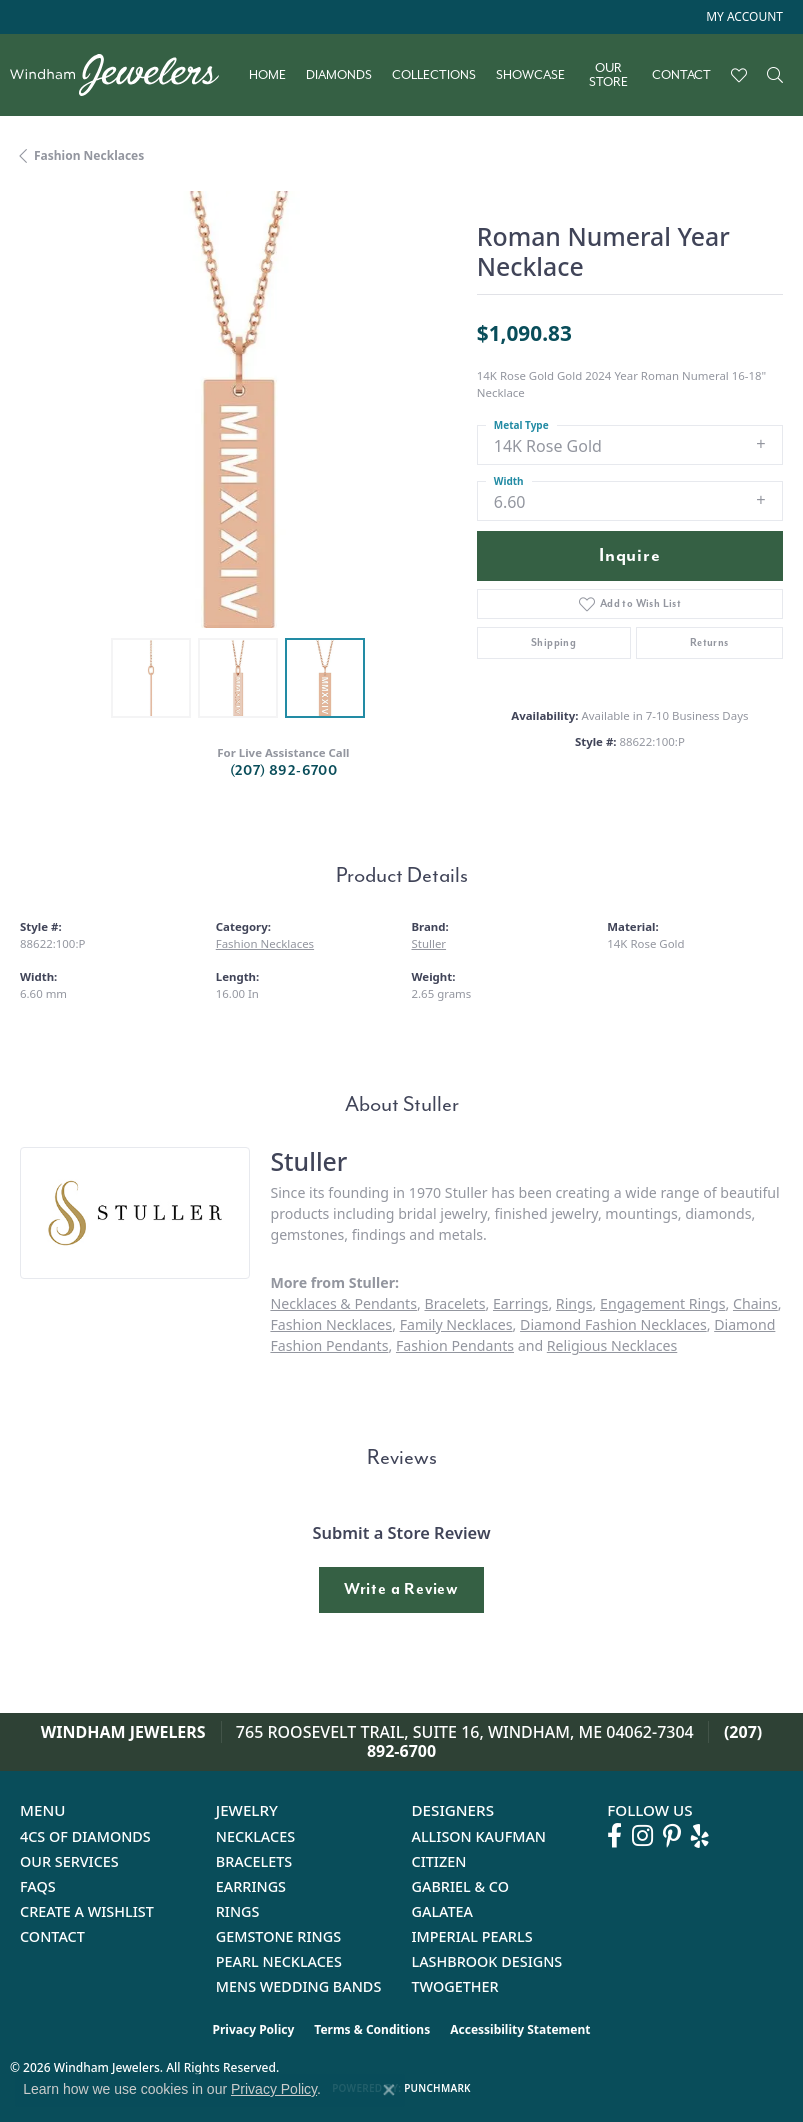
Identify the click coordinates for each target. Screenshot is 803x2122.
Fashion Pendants (455, 1345)
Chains (755, 1303)
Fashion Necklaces (89, 155)
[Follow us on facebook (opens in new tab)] (614, 1836)
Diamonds (339, 75)
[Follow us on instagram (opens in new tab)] (642, 1836)
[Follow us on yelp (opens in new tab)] (700, 1836)
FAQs (38, 1886)
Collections (434, 75)
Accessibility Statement (520, 2029)
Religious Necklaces (612, 1345)
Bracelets (454, 1303)
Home (267, 75)
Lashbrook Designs (487, 1961)
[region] (238, 409)
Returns (709, 642)
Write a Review (401, 1589)
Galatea (443, 1911)
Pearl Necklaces (279, 1961)
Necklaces (255, 1836)
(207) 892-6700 (284, 770)
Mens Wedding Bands (299, 1986)
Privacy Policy (254, 2029)
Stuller (429, 943)
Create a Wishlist (87, 1911)
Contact (681, 75)
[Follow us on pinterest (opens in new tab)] (672, 1836)
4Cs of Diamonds (85, 1836)
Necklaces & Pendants (343, 1303)
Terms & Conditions (372, 2029)
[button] (742, 17)
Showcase (530, 75)
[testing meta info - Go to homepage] (124, 75)
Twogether (455, 1986)
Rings (574, 1303)
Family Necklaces (456, 1324)
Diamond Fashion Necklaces (613, 1324)
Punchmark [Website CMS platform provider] (437, 2088)
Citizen (439, 1861)
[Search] (775, 75)
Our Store (608, 75)
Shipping (553, 642)
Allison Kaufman (479, 1836)
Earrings (520, 1303)
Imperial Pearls (472, 1936)
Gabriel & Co (460, 1886)
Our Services (69, 1861)
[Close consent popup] (389, 2090)
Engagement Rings (662, 1303)
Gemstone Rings (278, 1936)
